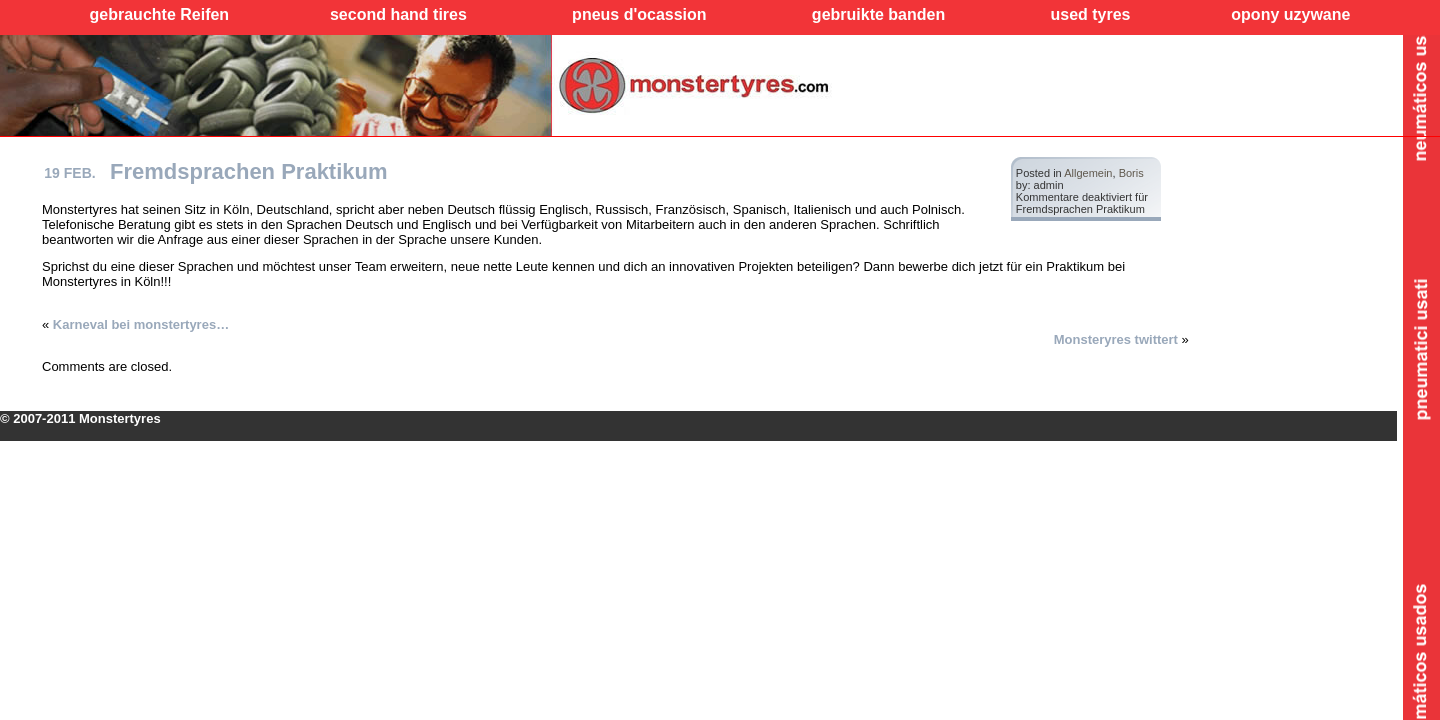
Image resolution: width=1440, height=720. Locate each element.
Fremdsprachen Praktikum (249, 171)
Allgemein (1088, 173)
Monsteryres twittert (1116, 339)
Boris (1131, 173)
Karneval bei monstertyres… (141, 324)
